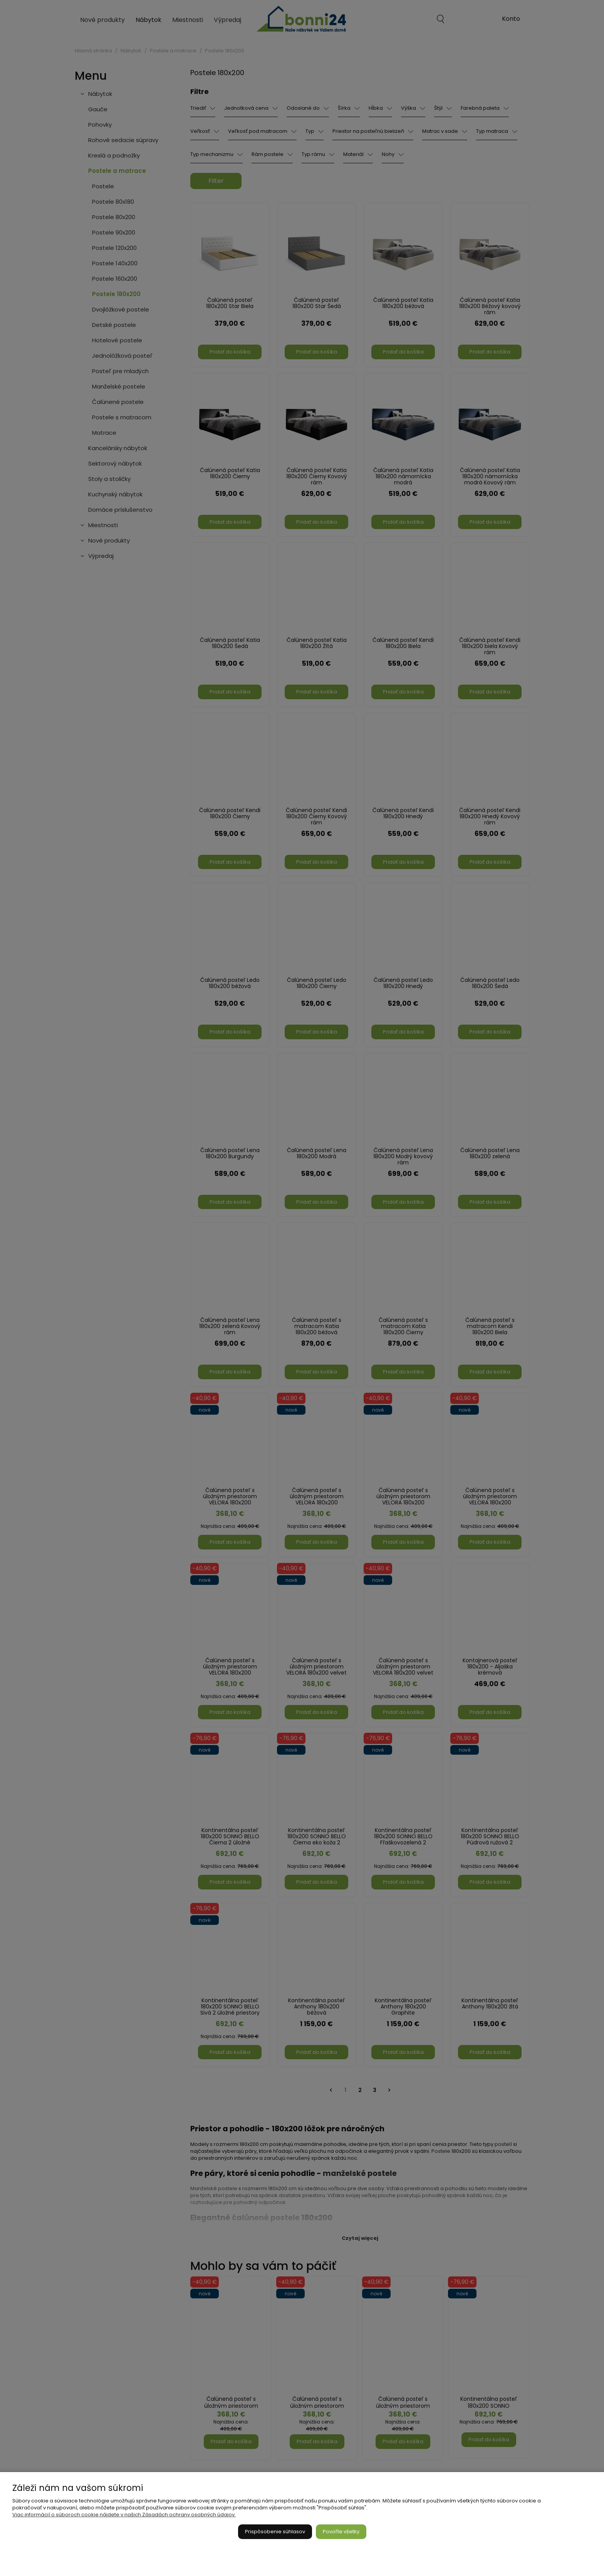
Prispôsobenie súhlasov (275, 2531)
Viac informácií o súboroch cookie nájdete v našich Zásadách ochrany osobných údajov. (124, 2514)
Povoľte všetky (341, 2531)
